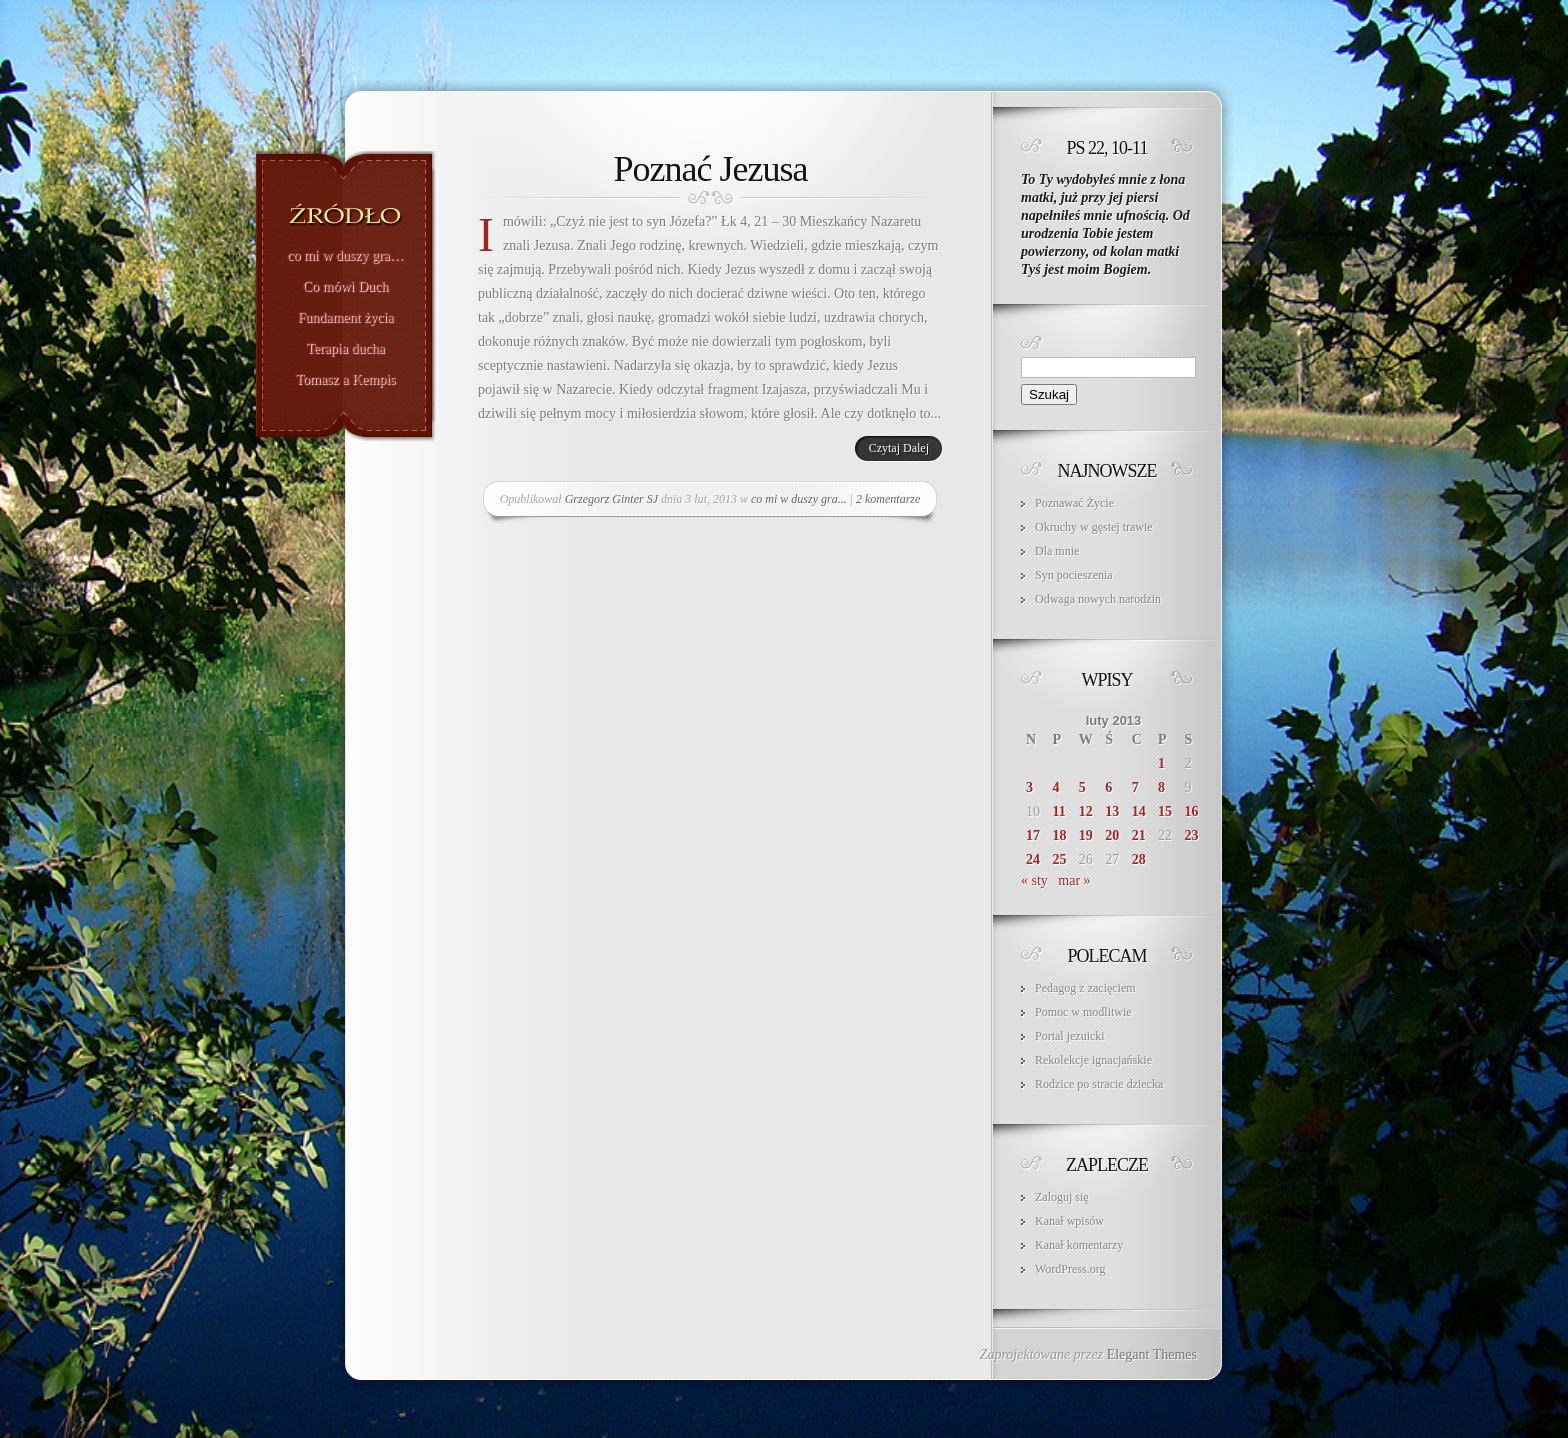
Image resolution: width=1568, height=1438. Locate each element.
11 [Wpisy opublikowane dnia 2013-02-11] (1058, 811)
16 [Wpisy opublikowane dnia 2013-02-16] (1192, 811)
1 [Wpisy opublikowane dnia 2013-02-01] (1161, 763)
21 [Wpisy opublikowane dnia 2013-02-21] (1139, 835)
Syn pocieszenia (1074, 575)
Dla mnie (1057, 551)
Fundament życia (345, 318)
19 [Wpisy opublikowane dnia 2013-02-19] (1086, 835)
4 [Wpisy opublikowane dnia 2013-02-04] (1055, 787)
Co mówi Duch (346, 287)
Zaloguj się (1062, 1197)
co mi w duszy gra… (345, 256)
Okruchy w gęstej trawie (1094, 527)
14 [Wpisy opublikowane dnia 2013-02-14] (1139, 811)
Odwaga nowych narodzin (1098, 599)
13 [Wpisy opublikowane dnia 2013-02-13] (1112, 811)
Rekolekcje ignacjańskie (1093, 1060)
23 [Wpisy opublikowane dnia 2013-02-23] (1192, 835)
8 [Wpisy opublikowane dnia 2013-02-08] (1161, 787)
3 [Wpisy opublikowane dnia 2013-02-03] (1029, 787)
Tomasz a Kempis (345, 380)
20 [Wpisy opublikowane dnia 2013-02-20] (1112, 835)
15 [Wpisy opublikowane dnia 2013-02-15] (1165, 811)
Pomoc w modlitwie (1083, 1012)
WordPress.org (1070, 1269)
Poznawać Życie (1074, 503)
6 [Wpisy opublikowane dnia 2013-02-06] (1108, 787)
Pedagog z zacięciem (1085, 988)
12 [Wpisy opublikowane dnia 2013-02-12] (1086, 811)
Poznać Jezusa (711, 169)
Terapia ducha (345, 349)
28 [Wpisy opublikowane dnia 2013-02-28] (1139, 859)
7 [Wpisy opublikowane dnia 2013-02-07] (1135, 787)
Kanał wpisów (1069, 1221)
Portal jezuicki (1070, 1036)
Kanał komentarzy (1079, 1245)
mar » (1074, 880)
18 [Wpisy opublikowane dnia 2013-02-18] (1059, 835)
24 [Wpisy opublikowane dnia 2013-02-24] (1033, 859)
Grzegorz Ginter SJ (611, 499)
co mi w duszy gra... (799, 499)
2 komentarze (888, 499)
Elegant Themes (1152, 1354)
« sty (1034, 880)
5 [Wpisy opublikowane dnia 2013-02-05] (1082, 787)
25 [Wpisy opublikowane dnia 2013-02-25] (1059, 859)
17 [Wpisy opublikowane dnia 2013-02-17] (1033, 835)
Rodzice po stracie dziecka (1099, 1084)
